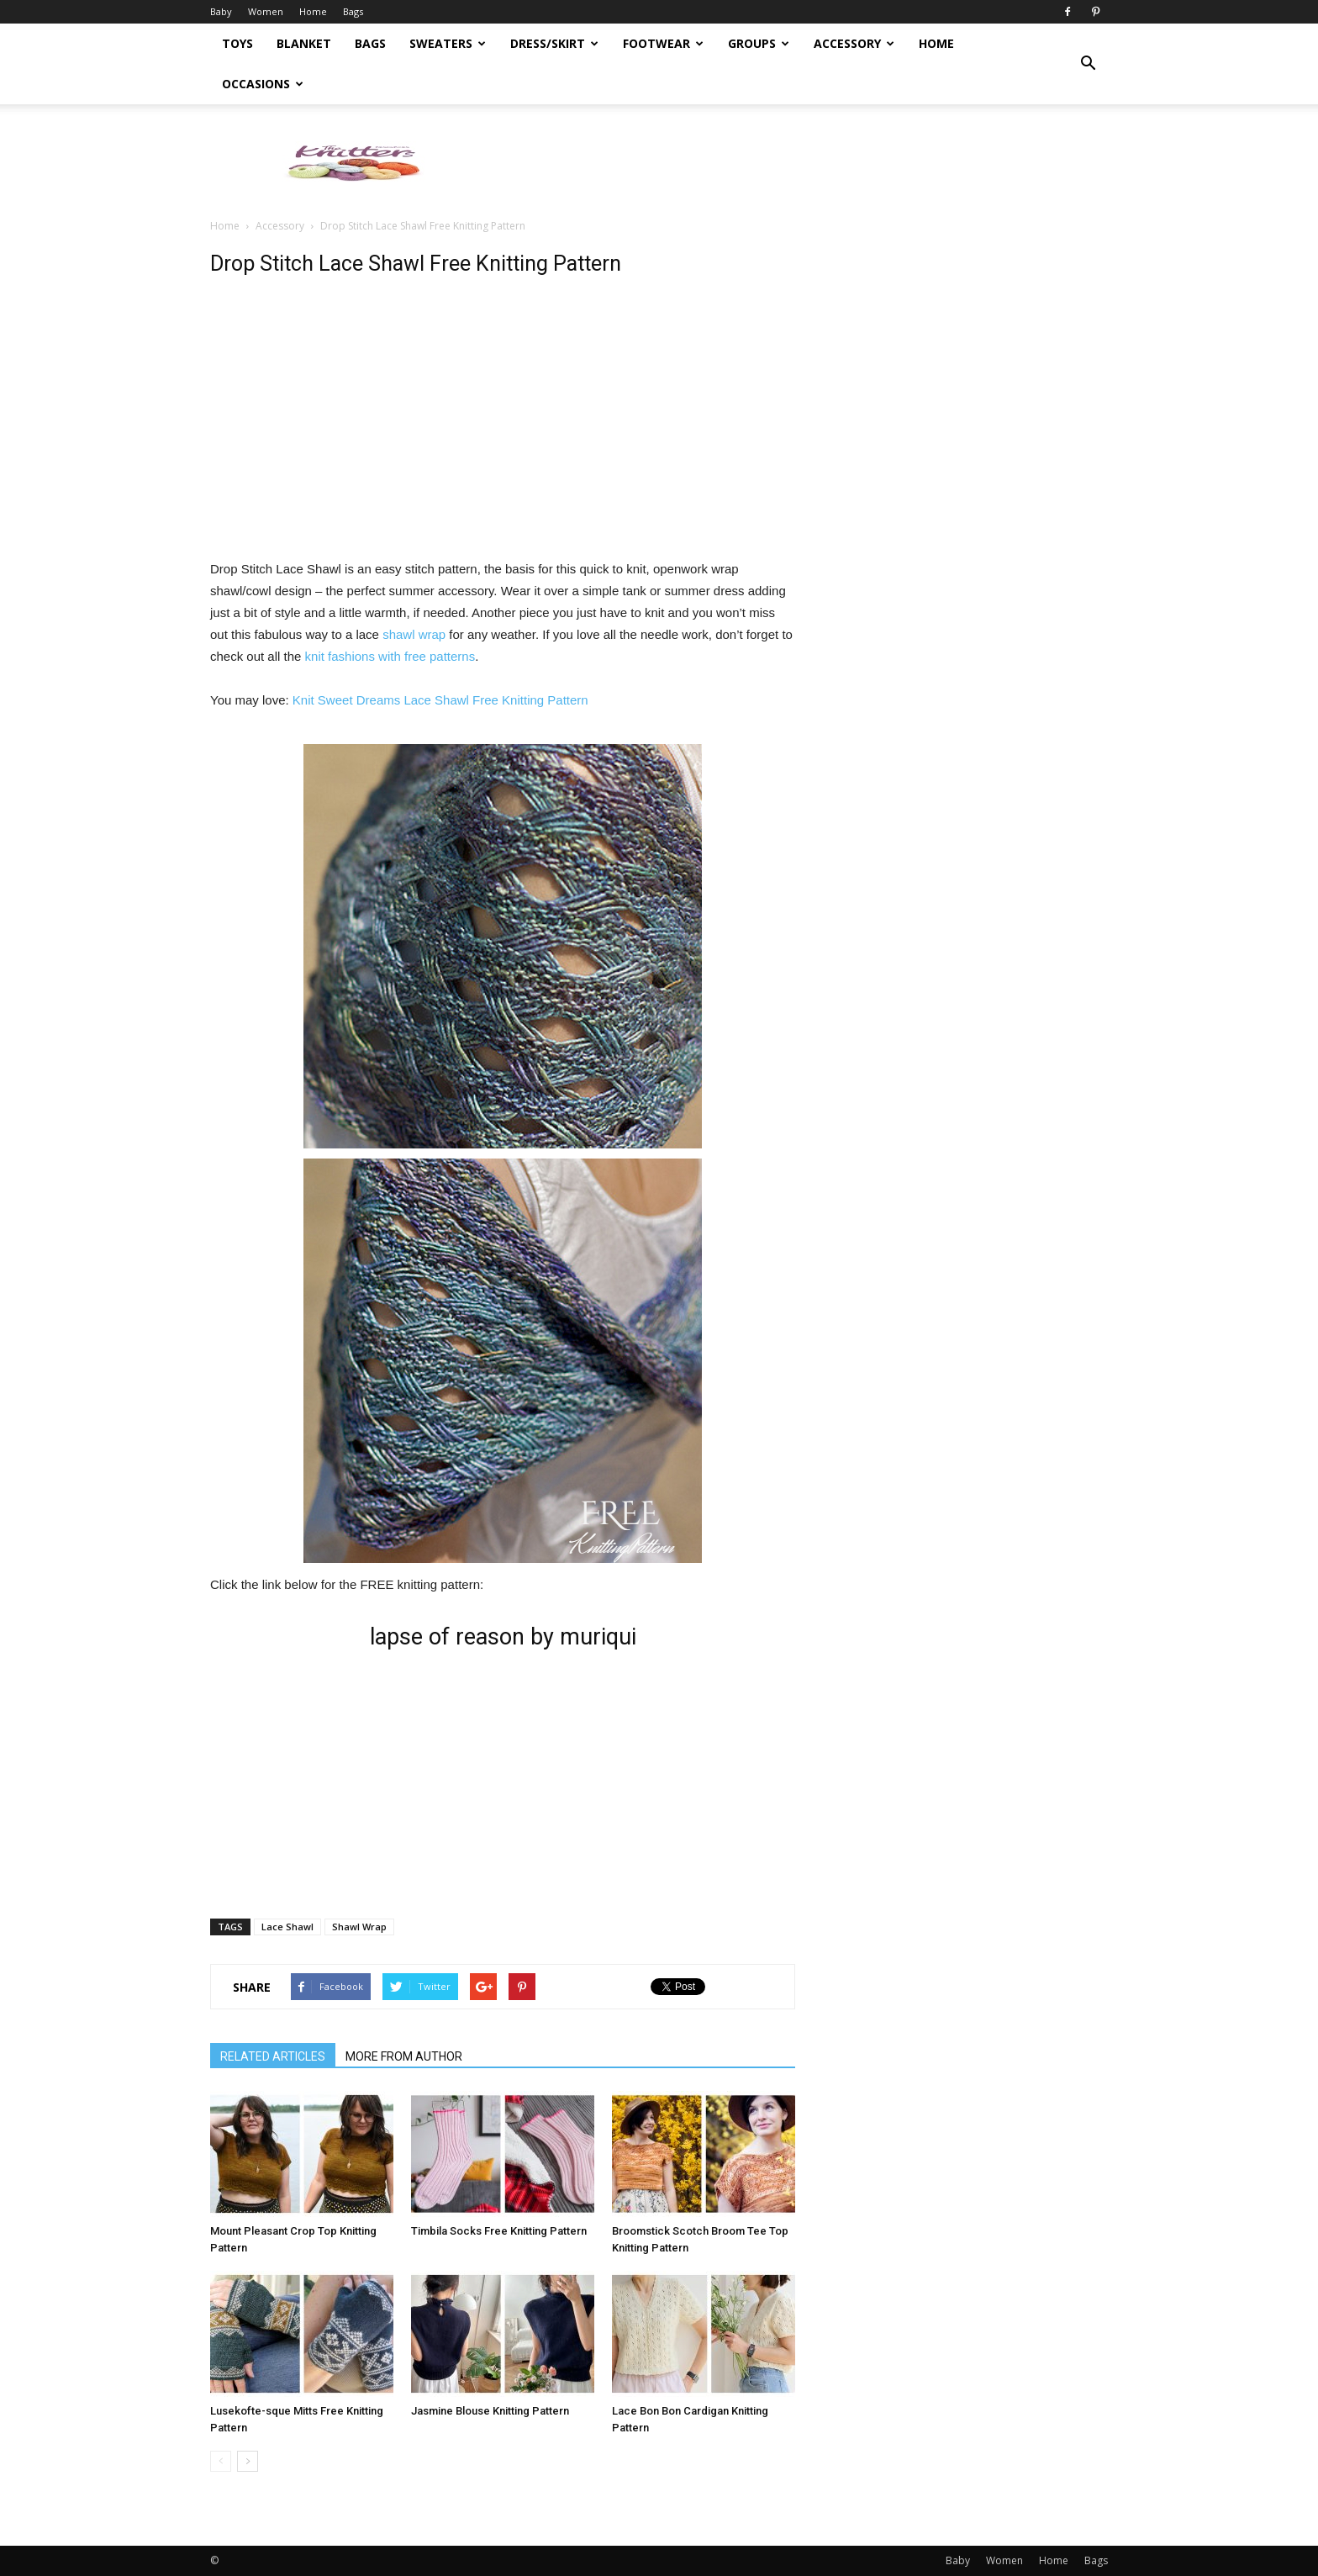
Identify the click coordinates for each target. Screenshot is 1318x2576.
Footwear (663, 43)
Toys (237, 43)
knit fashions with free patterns (390, 656)
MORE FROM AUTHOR (403, 2056)
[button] (1088, 64)
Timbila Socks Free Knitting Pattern (499, 2231)
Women (265, 11)
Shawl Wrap (359, 1926)
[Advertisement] (802, 162)
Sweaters (447, 43)
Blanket (304, 43)
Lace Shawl (287, 1926)
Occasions (262, 84)
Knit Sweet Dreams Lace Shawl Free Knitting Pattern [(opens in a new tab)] (440, 700)
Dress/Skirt (554, 43)
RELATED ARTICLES (272, 2056)
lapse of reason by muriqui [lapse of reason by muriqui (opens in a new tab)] (503, 1636)
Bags (353, 11)
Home (313, 11)
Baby (221, 11)
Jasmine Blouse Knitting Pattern (490, 2410)
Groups (758, 43)
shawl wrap (413, 634)
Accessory (854, 43)
